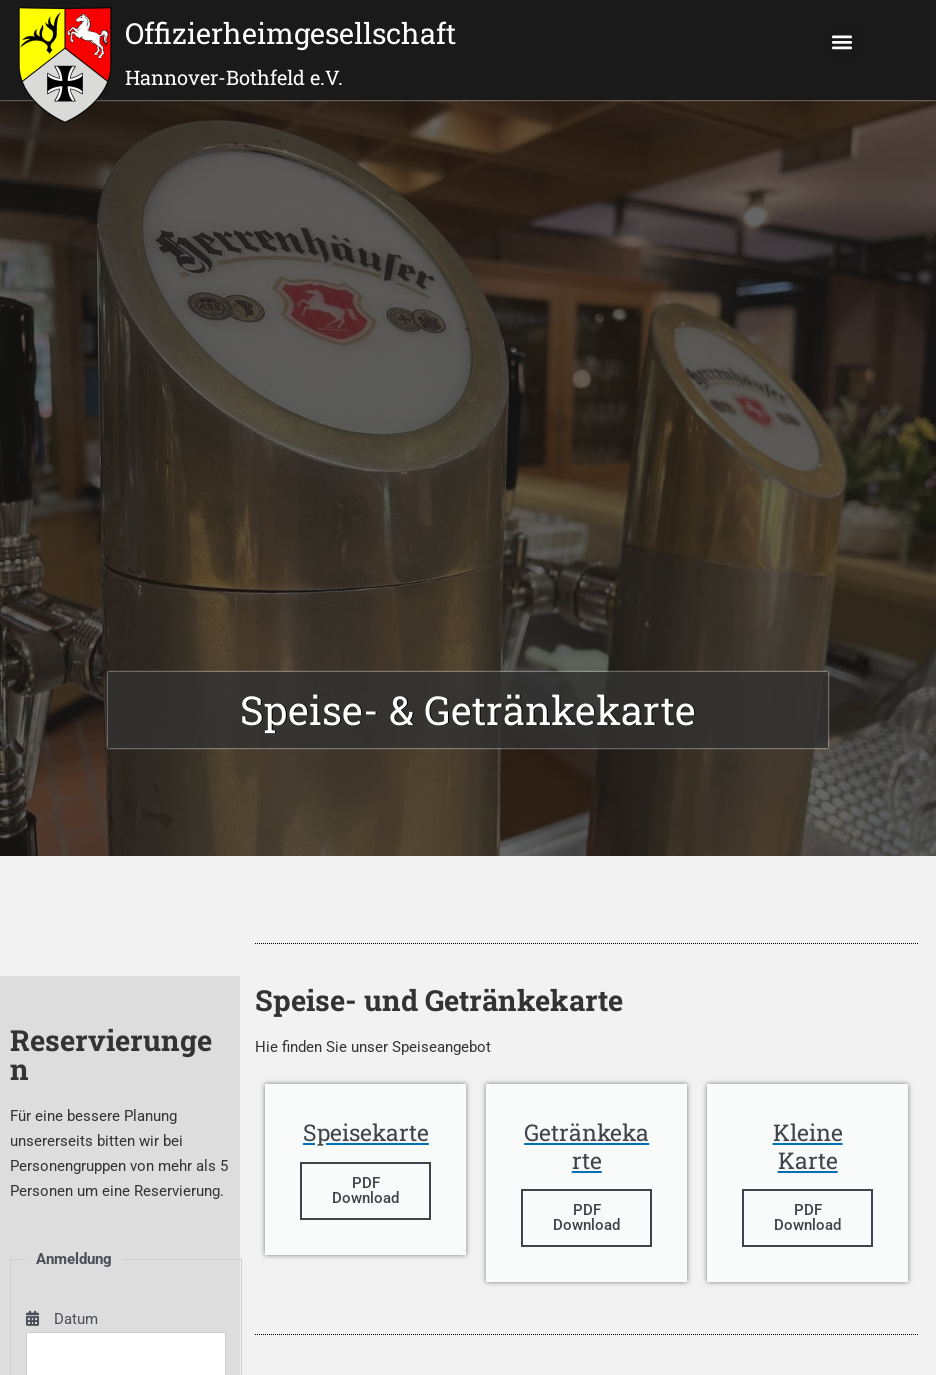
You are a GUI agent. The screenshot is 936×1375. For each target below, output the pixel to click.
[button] (842, 41)
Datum (62, 1319)
